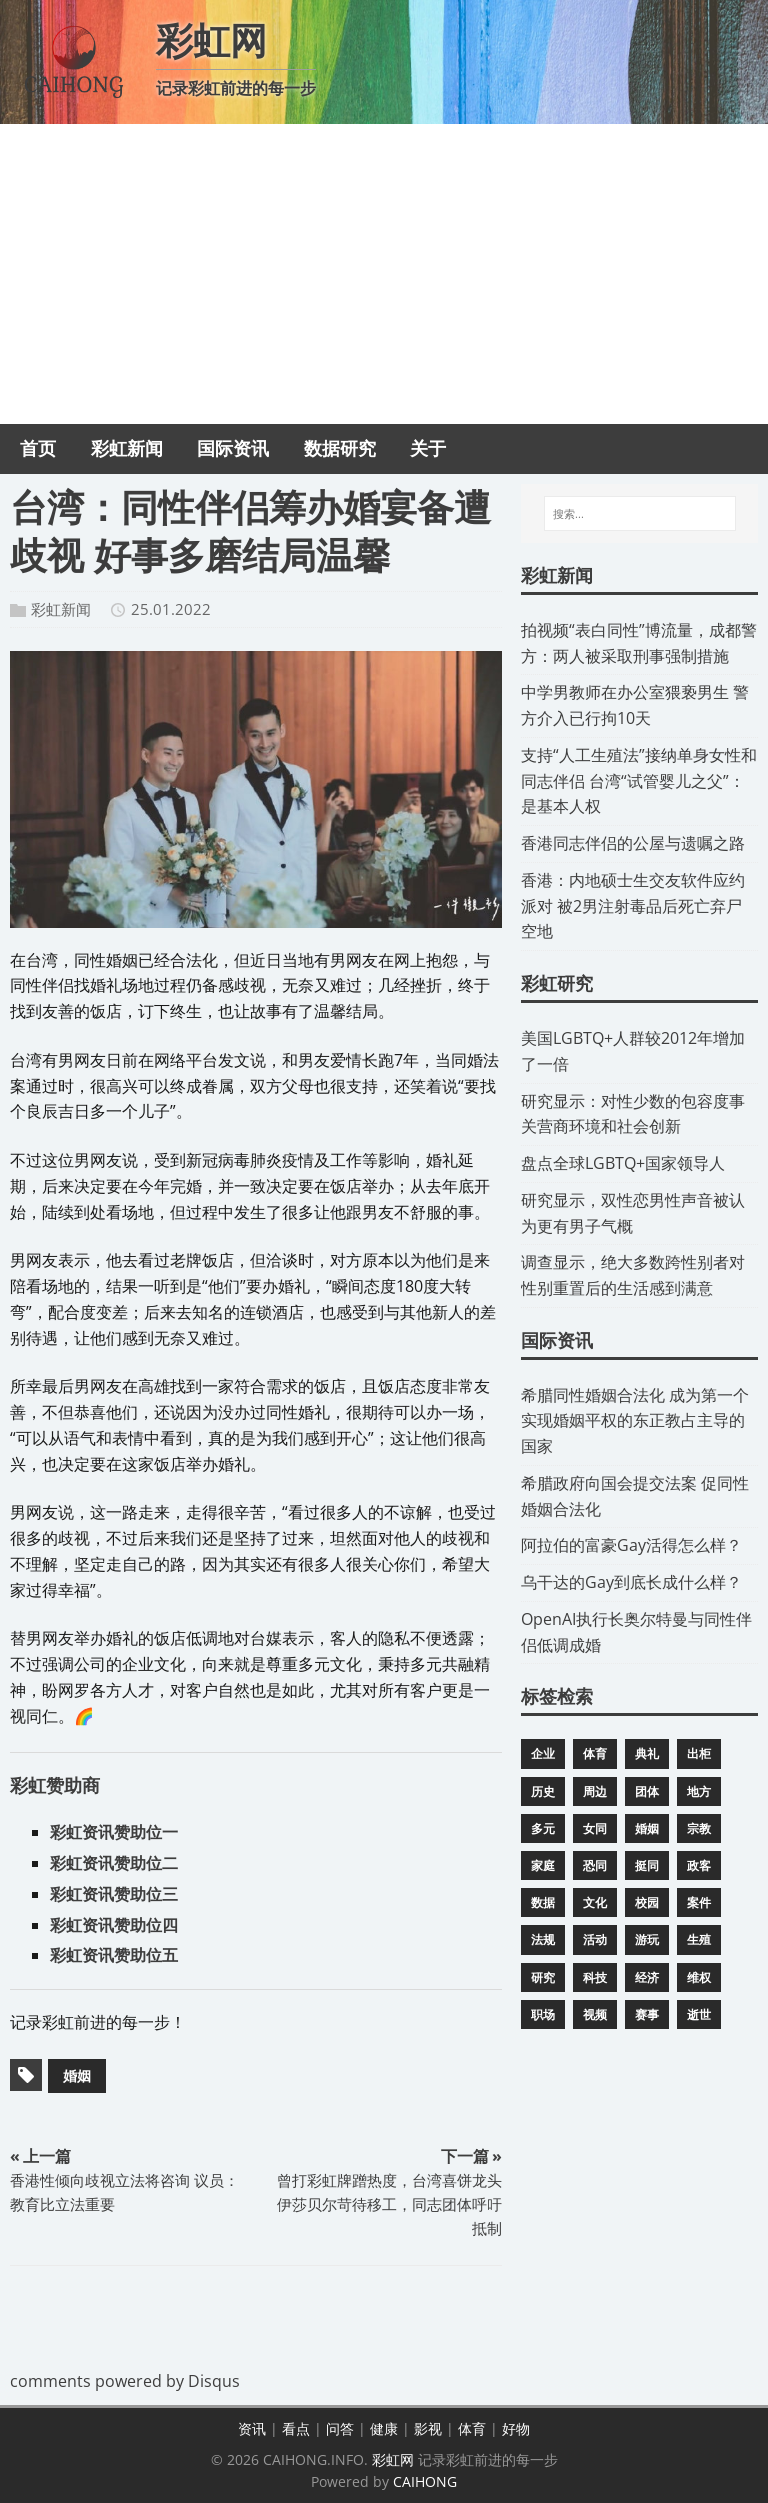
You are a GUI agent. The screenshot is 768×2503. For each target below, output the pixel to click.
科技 (595, 1977)
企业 (543, 1753)
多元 (543, 1828)
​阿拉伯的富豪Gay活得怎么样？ (631, 1545)
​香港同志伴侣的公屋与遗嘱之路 (633, 843)
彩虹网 (393, 2459)
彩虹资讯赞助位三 (114, 1894)
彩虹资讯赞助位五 (114, 1955)
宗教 (699, 1828)
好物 (516, 2428)
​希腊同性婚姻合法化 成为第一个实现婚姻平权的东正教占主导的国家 (635, 1421)
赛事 (647, 2014)
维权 (699, 1977)
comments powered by (125, 2381)
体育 (595, 1753)
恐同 (595, 1865)
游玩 (647, 1939)
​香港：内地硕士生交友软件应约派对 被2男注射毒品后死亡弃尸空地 (633, 906)
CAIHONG (425, 2481)
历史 (543, 1791)
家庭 (543, 1865)
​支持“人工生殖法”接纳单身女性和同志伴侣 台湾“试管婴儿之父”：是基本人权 (639, 781)
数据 (543, 1902)
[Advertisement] (384, 274)
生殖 (699, 1939)
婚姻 (77, 2075)
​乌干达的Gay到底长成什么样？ (631, 1582)
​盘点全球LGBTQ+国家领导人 (623, 1163)
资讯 (252, 2428)
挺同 (647, 1865)
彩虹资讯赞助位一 (114, 1832)
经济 (647, 1977)
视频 (595, 2014)
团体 (647, 1791)
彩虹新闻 (61, 609)
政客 (699, 1865)
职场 (543, 2014)
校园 (647, 1902)
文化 (595, 1902)
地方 (699, 1791)
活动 (595, 1939)
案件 (699, 1902)
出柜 (699, 1753)
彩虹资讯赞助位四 (114, 1925)
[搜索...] (640, 514)
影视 (428, 2428)
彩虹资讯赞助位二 (114, 1863)
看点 (296, 2428)
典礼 (647, 1753)
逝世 (699, 2014)
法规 (543, 1939)
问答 (340, 2428)
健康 (384, 2428)
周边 (595, 1791)
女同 (595, 1828)
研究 (543, 1977)
